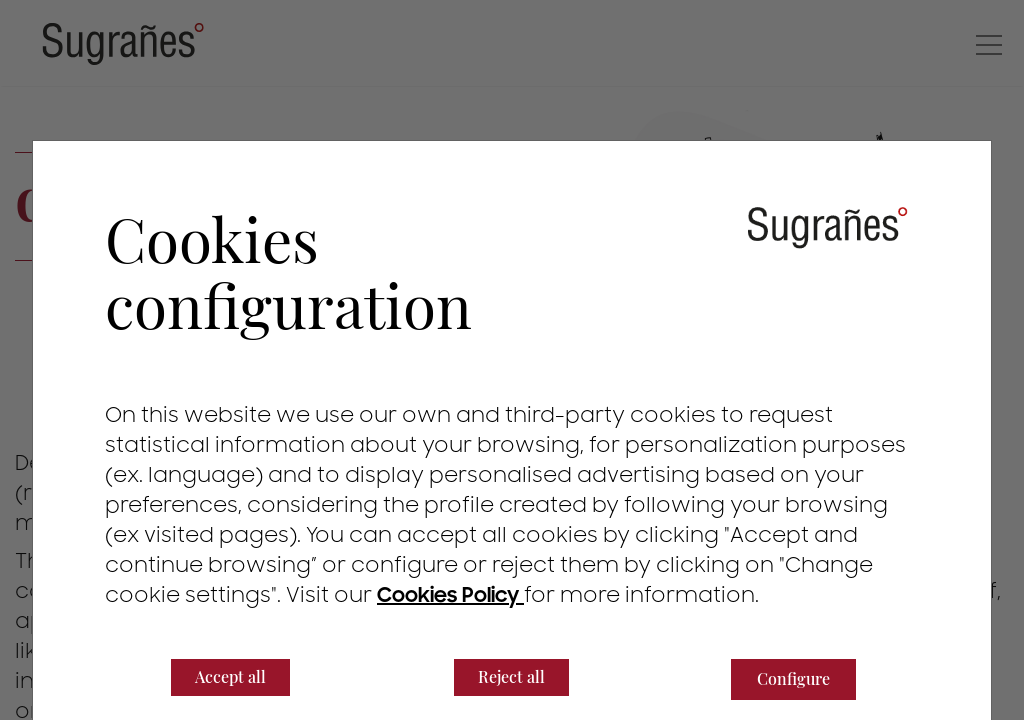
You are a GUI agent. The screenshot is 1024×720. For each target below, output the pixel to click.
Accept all (230, 676)
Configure (793, 678)
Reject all (511, 676)
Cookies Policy (450, 595)
